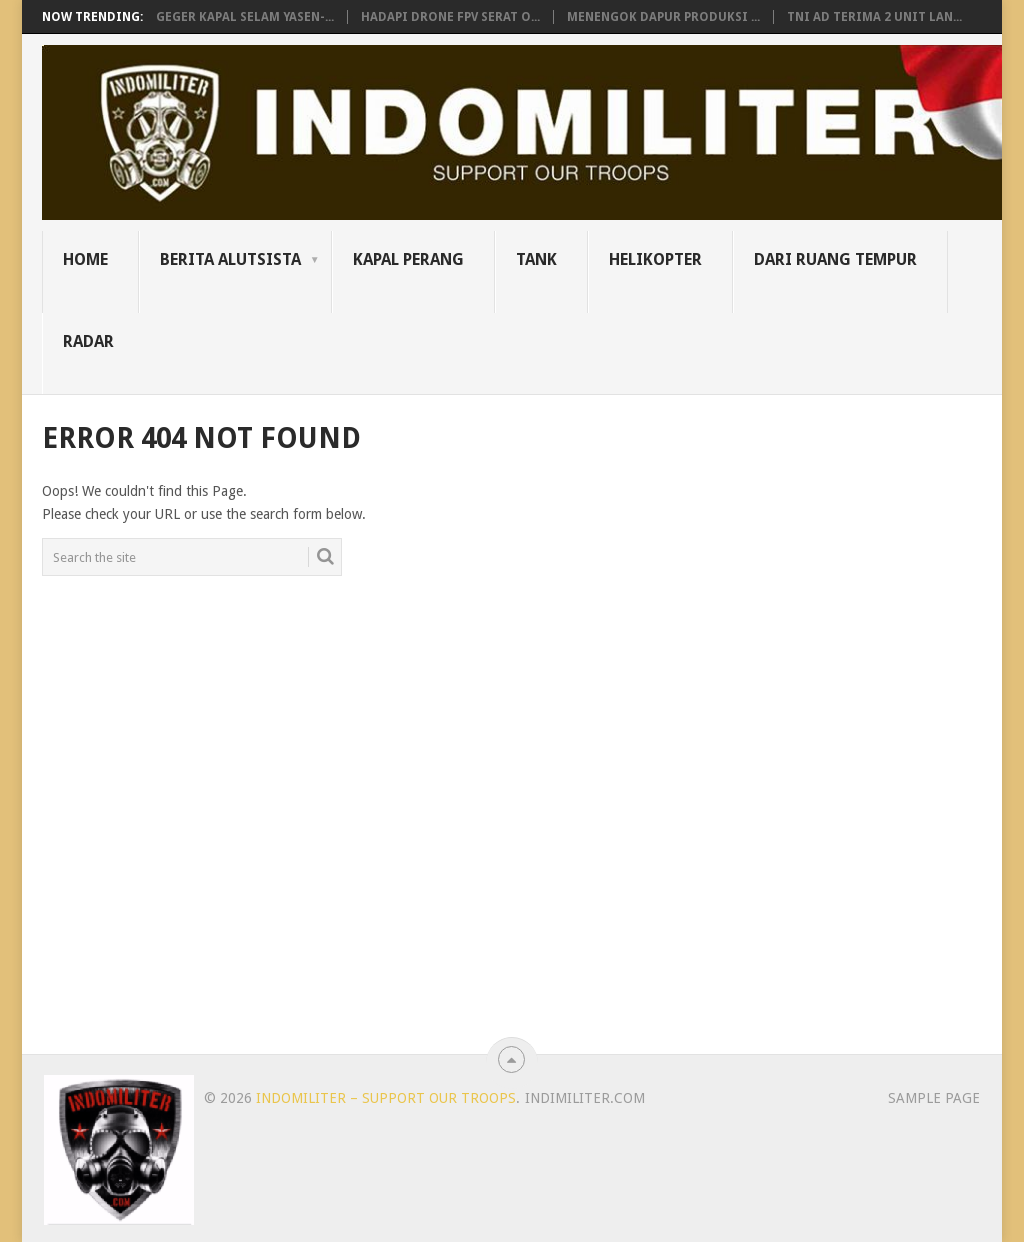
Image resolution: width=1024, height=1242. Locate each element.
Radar (88, 341)
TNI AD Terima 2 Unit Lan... (874, 17)
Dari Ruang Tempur (835, 259)
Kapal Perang (408, 259)
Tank (536, 259)
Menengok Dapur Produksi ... (663, 17)
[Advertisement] (844, 719)
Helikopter (655, 259)
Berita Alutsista (230, 259)
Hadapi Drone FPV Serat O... (450, 17)
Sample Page (934, 1098)
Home (85, 259)
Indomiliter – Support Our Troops (386, 1098)
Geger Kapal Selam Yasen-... (245, 17)
